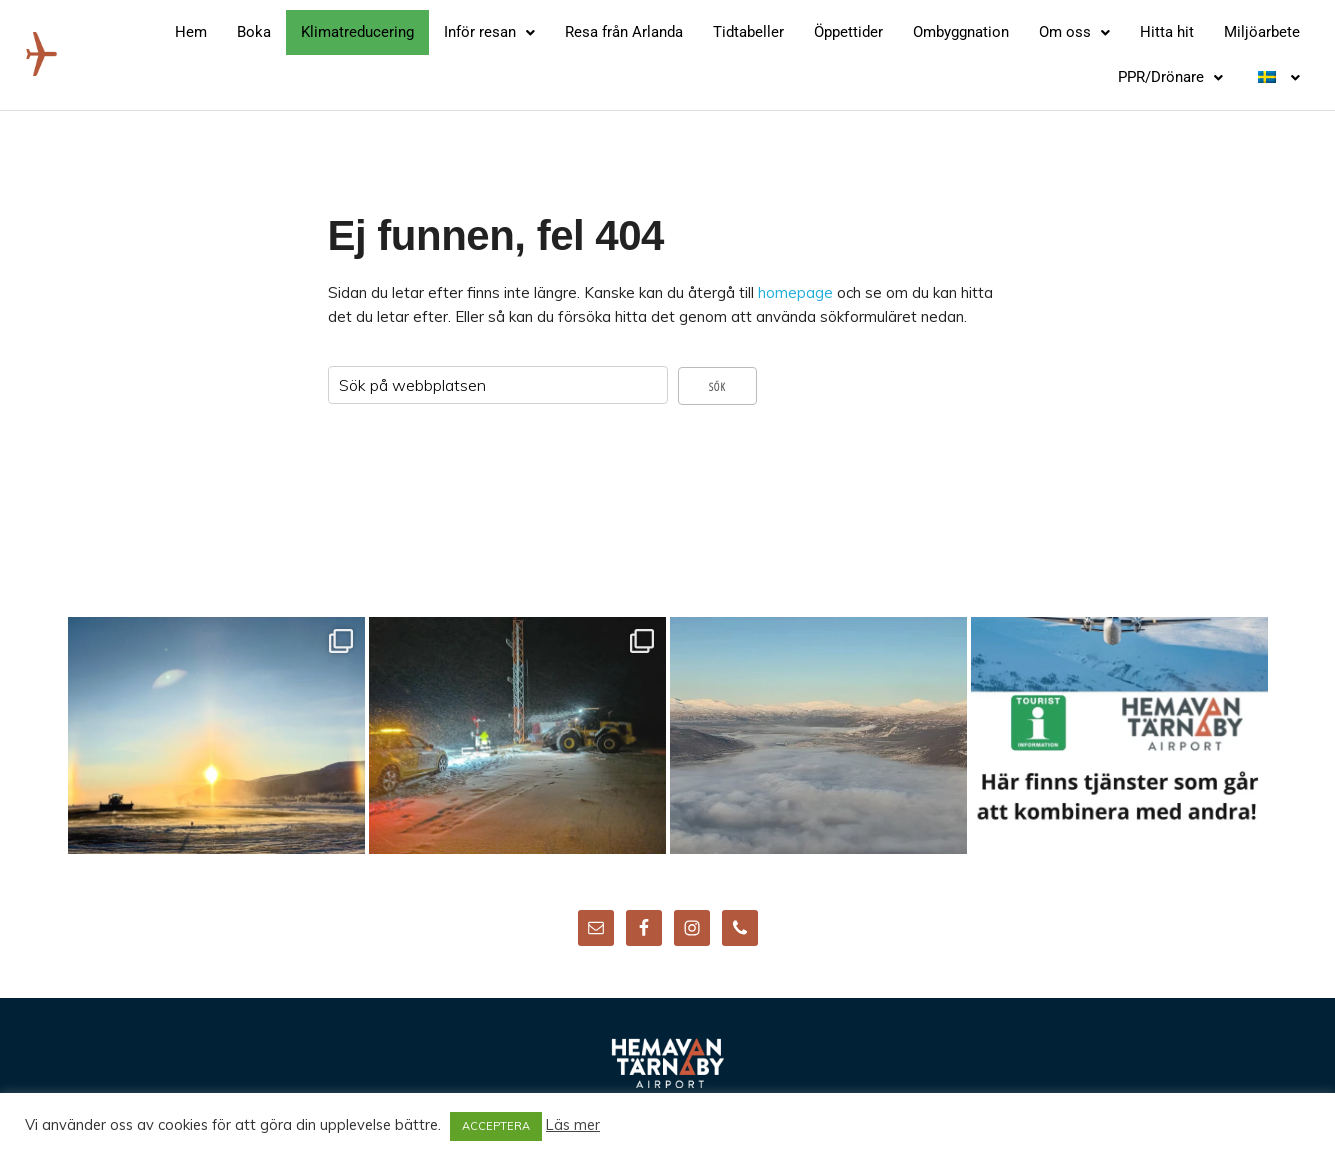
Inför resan (489, 32)
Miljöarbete (1262, 32)
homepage (795, 292)
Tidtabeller (748, 32)
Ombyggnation (961, 32)
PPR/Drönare (1170, 77)
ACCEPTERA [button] (496, 1126)
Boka (254, 32)
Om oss (1074, 32)
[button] (489, 32)
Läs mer (573, 1125)
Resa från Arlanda (624, 32)
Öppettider (848, 32)
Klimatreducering (357, 32)
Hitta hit (1167, 32)
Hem (191, 32)
